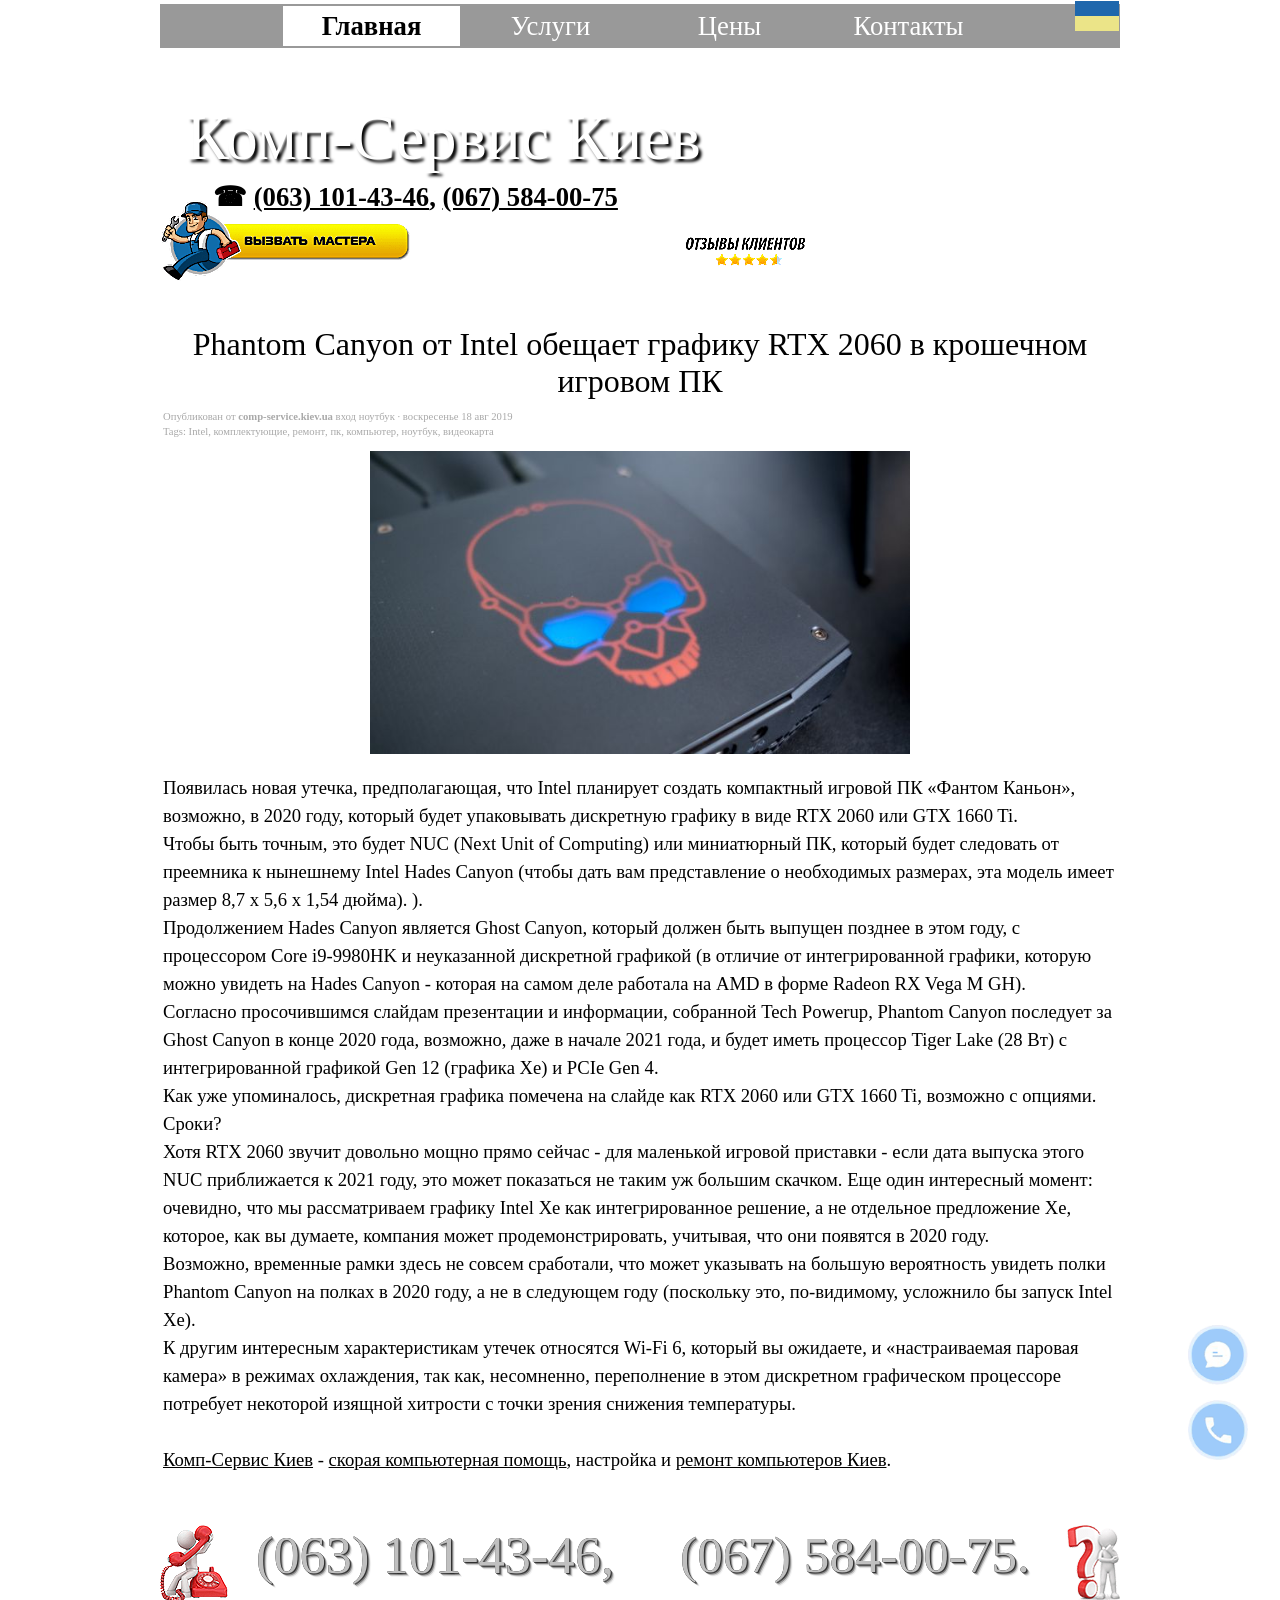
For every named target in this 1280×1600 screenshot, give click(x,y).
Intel (199, 431)
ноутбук (420, 431)
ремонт (309, 431)
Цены (729, 26)
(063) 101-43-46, (435, 1555)
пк (335, 431)
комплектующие (250, 431)
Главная (372, 26)
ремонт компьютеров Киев (781, 1459)
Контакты (908, 26)
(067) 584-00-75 (529, 197)
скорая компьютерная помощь (448, 1459)
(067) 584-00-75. (855, 1554)
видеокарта (468, 431)
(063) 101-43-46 (341, 197)
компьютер (372, 431)
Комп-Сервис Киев (443, 137)
